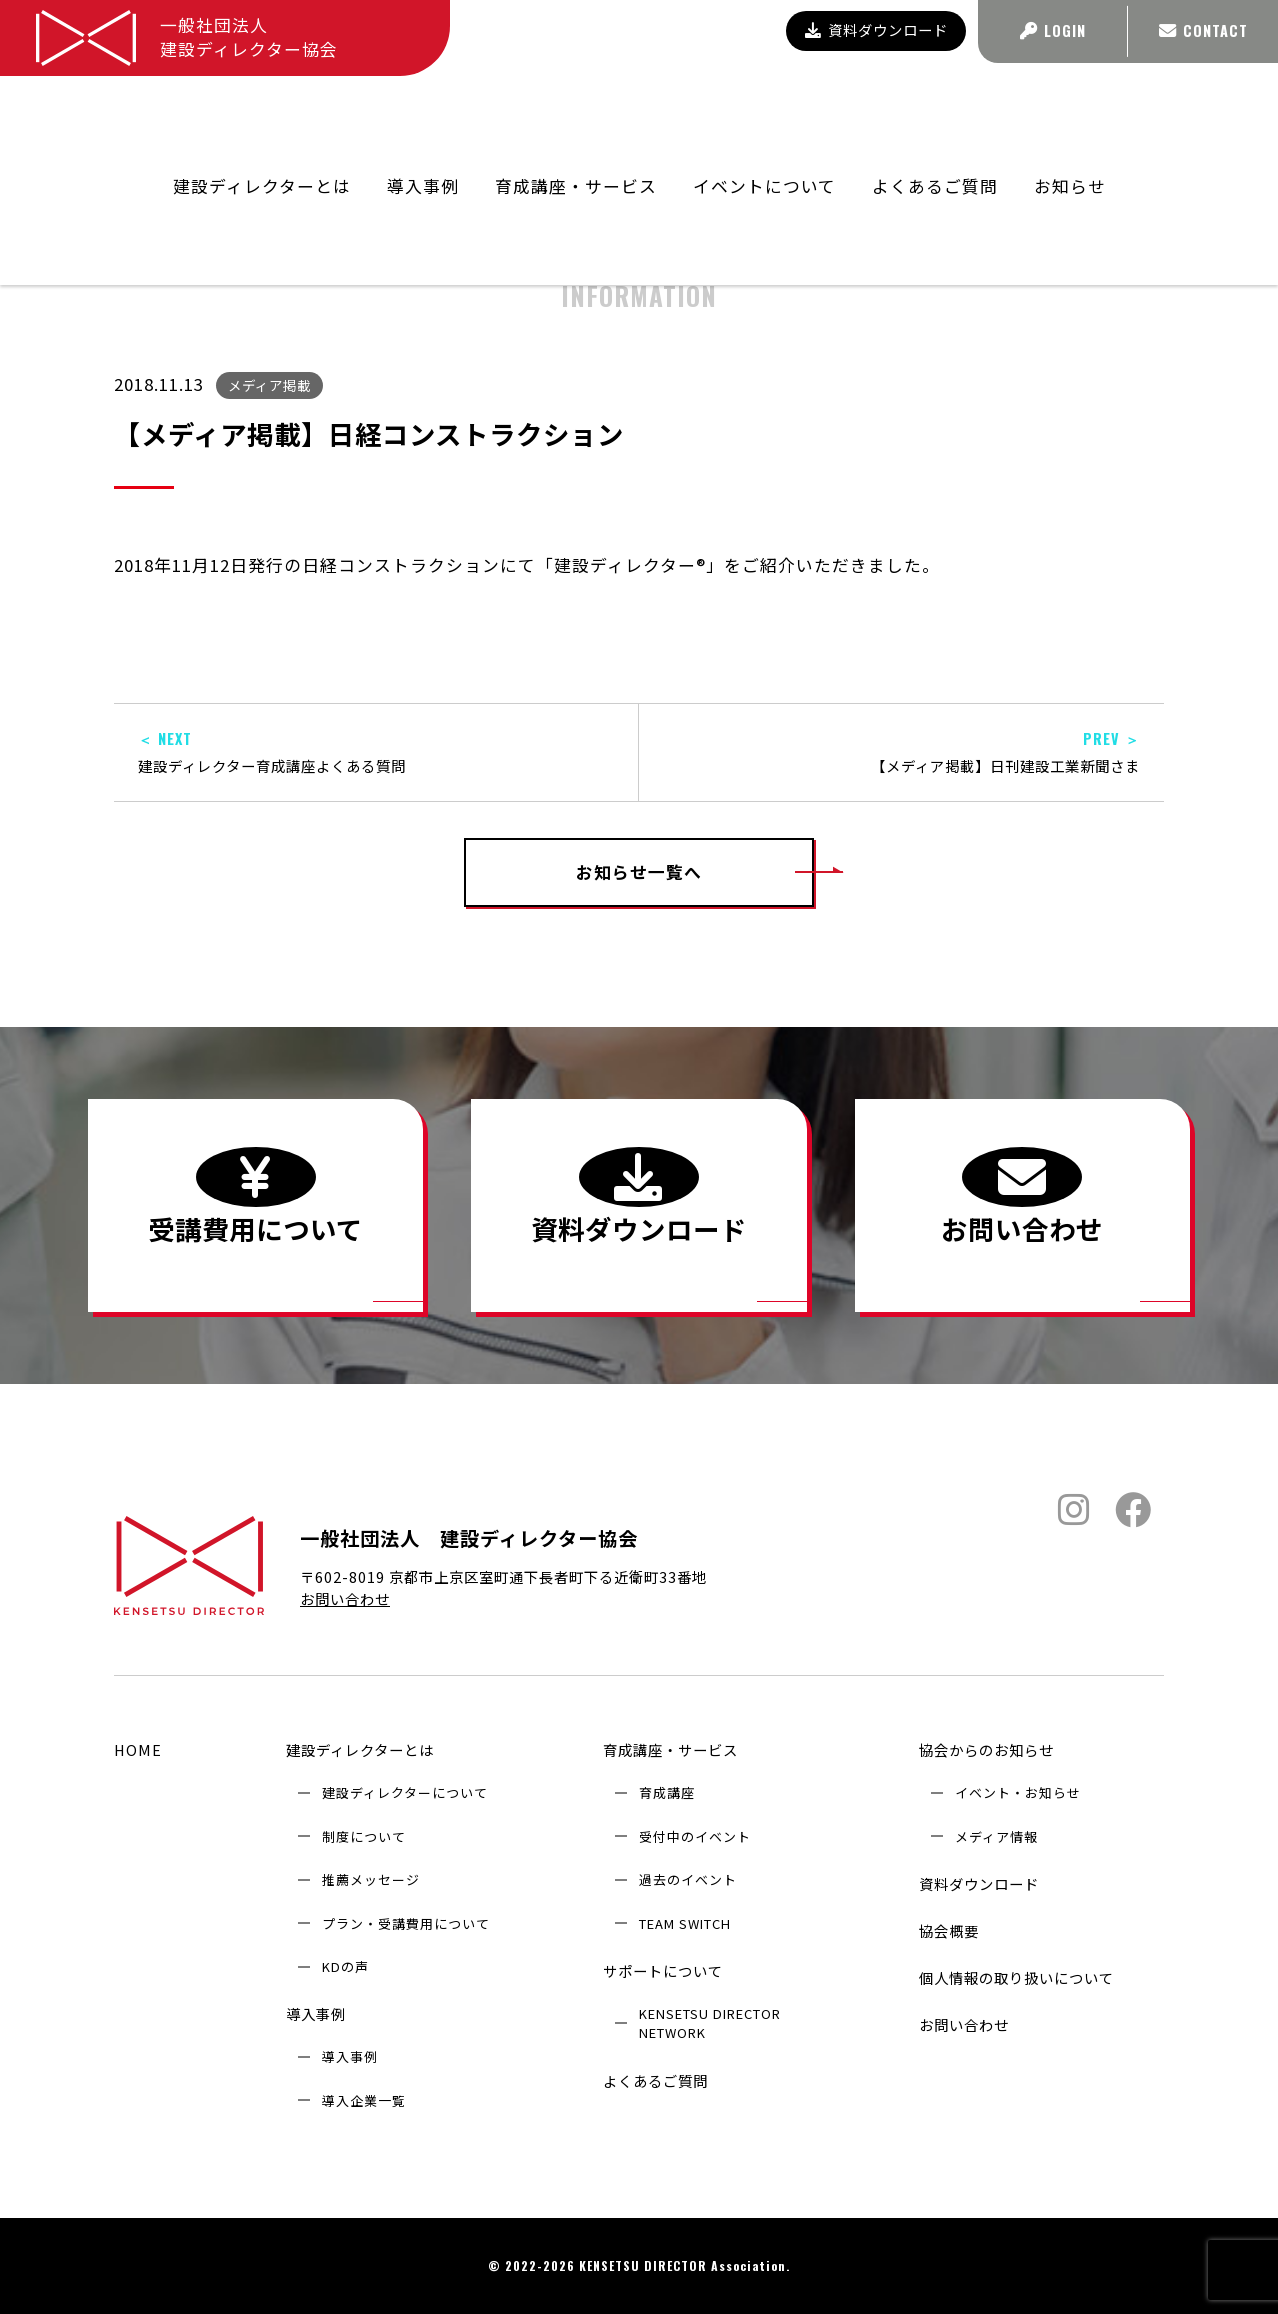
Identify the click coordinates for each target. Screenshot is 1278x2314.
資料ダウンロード (876, 29)
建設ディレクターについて (405, 1792)
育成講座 (667, 1792)
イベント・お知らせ (1018, 1792)
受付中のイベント (695, 1836)
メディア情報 (996, 1836)
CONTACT (1203, 30)
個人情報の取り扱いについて (1016, 1977)
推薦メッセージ (371, 1879)
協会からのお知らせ (923, 168)
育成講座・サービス (670, 1749)
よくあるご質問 (935, 116)
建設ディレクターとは (360, 1749)
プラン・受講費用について (406, 1923)
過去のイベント (688, 1879)
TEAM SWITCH (685, 1923)
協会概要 (949, 1930)
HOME (138, 1749)
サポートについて (663, 1970)
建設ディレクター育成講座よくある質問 (376, 752)
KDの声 (345, 1966)
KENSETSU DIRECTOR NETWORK (710, 2023)
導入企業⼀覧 (364, 2100)
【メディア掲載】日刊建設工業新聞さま (901, 752)
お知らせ (1070, 116)
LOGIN (1053, 30)
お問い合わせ (345, 1598)
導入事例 (316, 2013)
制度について (364, 1836)
